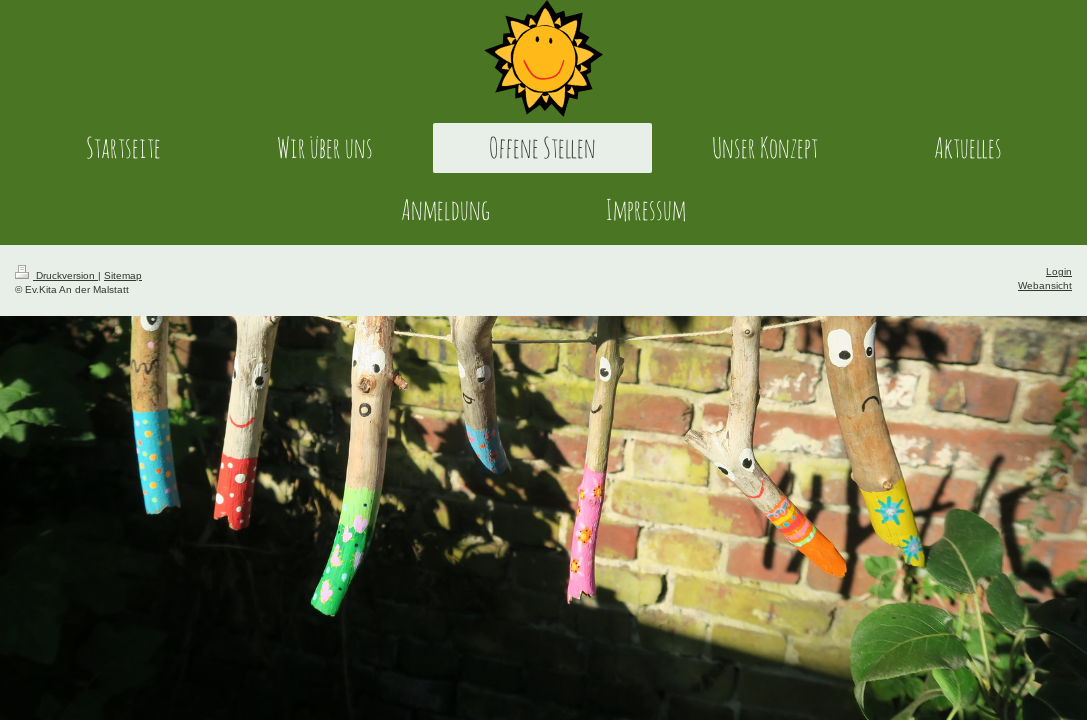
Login (1059, 271)
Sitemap (123, 275)
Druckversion (56, 275)
